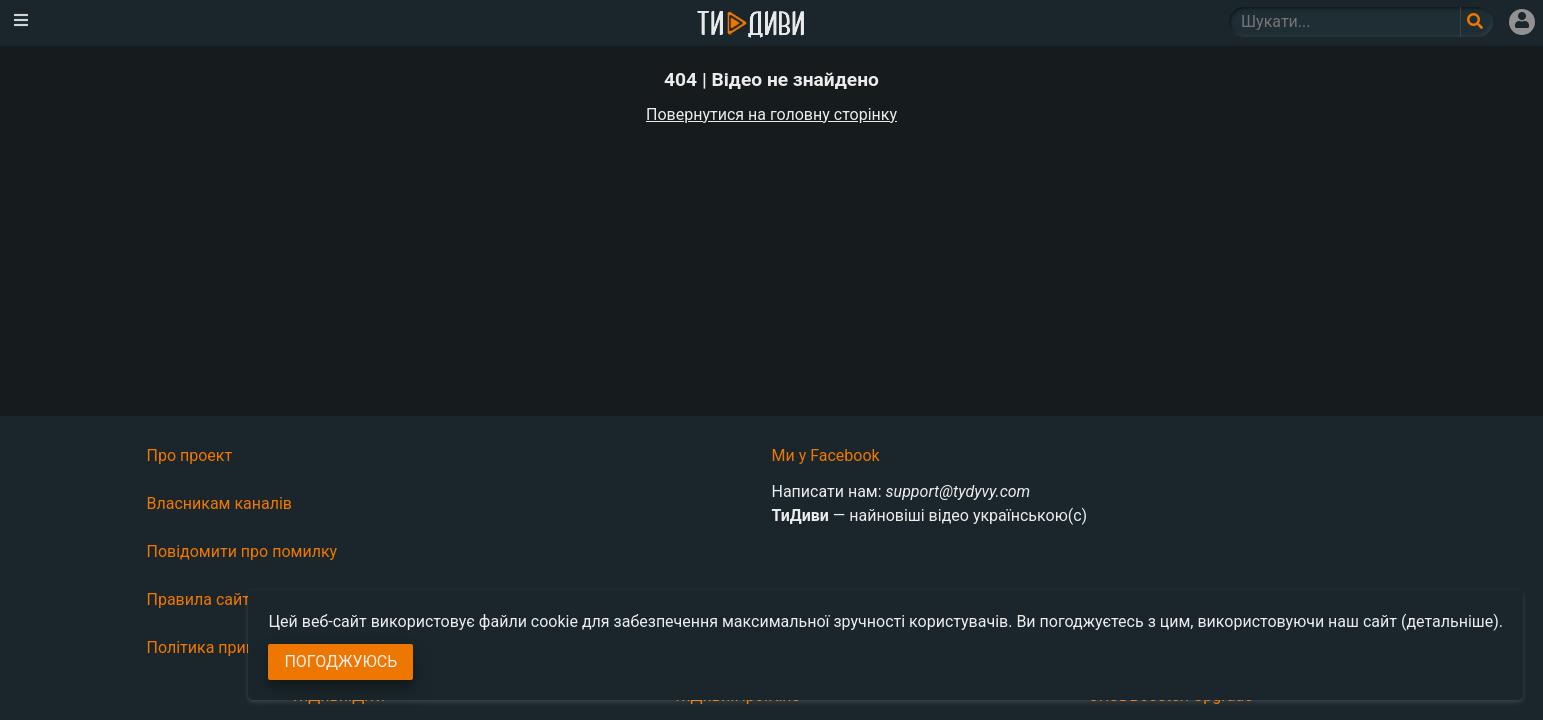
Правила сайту (202, 599)
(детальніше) (1450, 621)
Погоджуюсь (340, 661)
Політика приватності (228, 647)
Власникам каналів (220, 503)
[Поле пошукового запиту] (1476, 22)
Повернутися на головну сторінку (771, 114)
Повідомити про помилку (242, 551)
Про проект (190, 455)
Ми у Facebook (826, 455)
